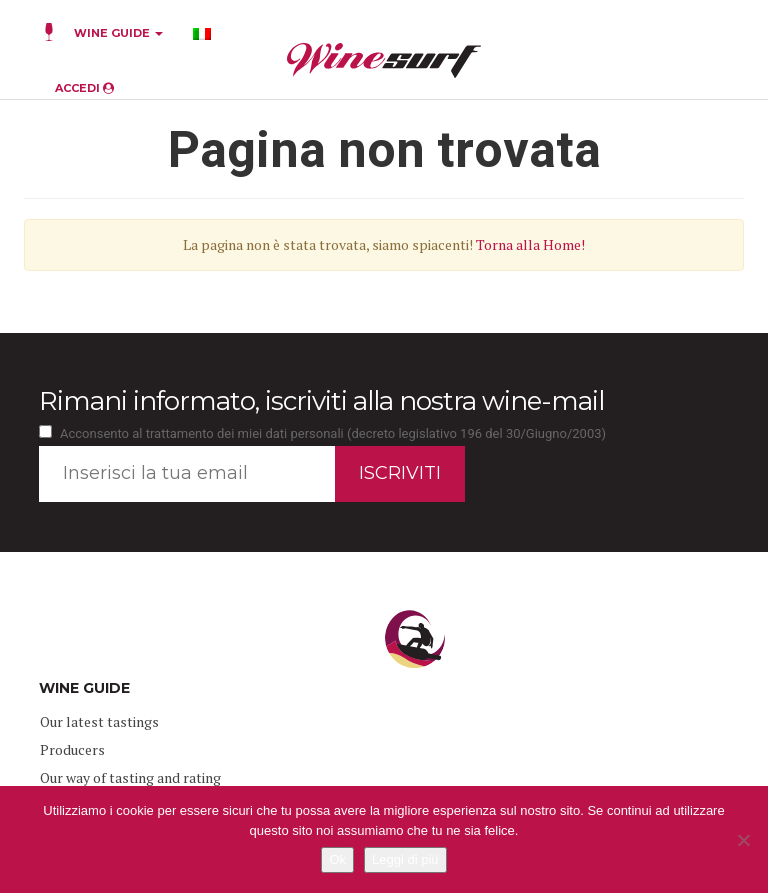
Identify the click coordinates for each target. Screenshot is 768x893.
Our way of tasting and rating (130, 777)
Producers (72, 749)
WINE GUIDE (118, 33)
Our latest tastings (99, 721)
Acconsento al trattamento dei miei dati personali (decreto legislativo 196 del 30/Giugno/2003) (333, 433)
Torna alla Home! (530, 244)
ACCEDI (84, 88)
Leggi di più (405, 859)
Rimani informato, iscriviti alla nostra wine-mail (321, 401)
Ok (337, 859)
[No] (743, 840)
